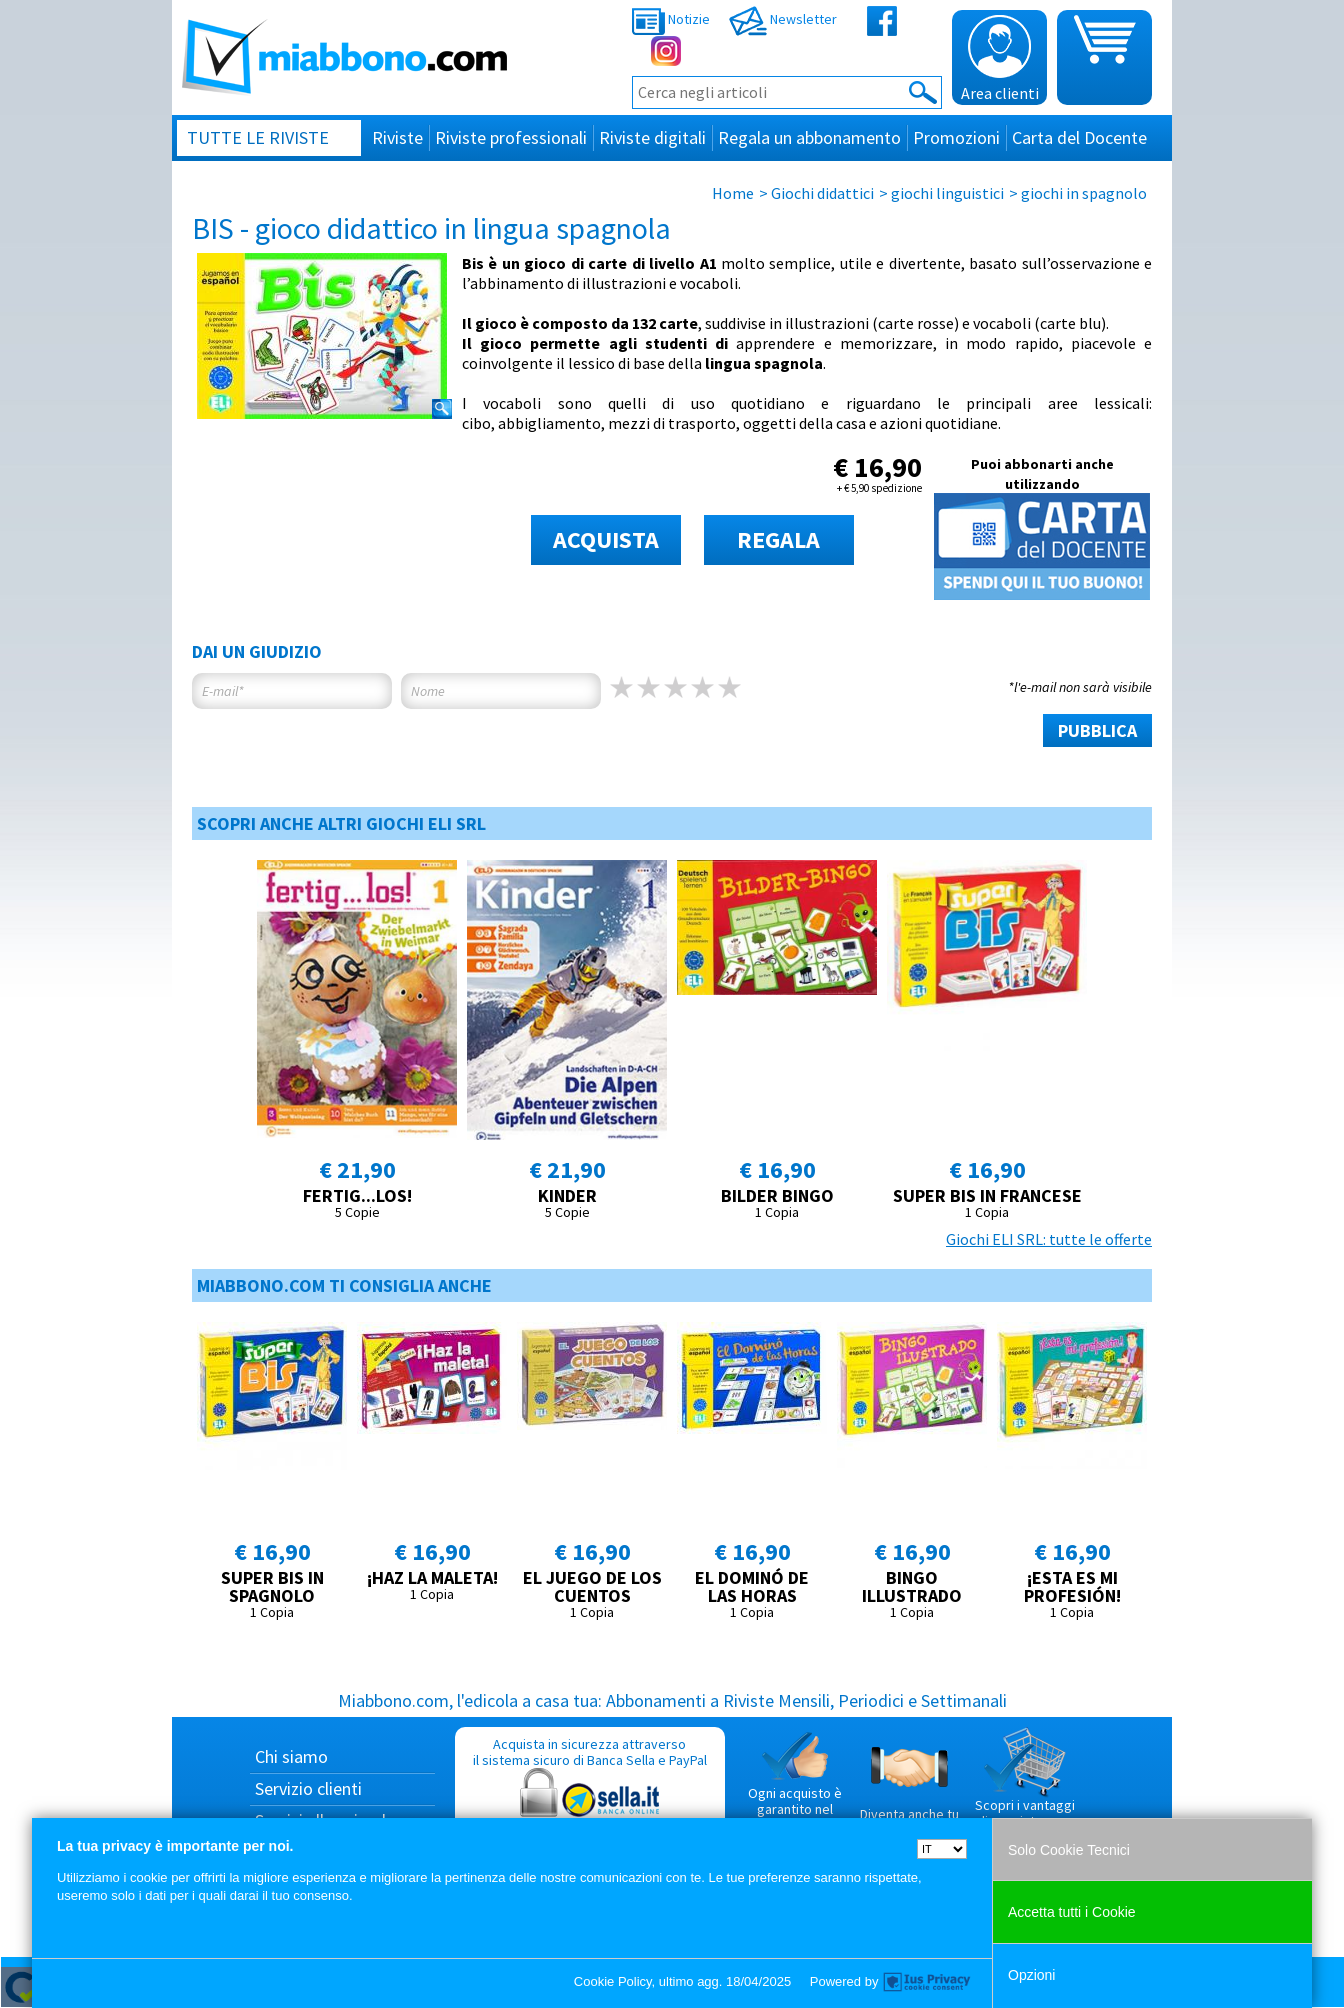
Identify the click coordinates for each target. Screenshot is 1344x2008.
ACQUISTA (606, 539)
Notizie (671, 19)
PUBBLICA (1097, 730)
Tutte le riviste (258, 137)
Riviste (397, 137)
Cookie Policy (613, 1981)
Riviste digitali (652, 137)
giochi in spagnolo (1084, 193)
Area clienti (1000, 59)
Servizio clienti (308, 1788)
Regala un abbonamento (809, 137)
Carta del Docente (1079, 137)
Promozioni (956, 137)
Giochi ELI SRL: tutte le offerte (1049, 1239)
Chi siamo (291, 1756)
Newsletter (783, 19)
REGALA (778, 539)
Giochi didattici (822, 193)
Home (733, 193)
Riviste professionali (511, 137)
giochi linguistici (947, 193)
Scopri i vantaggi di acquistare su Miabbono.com (1025, 1786)
